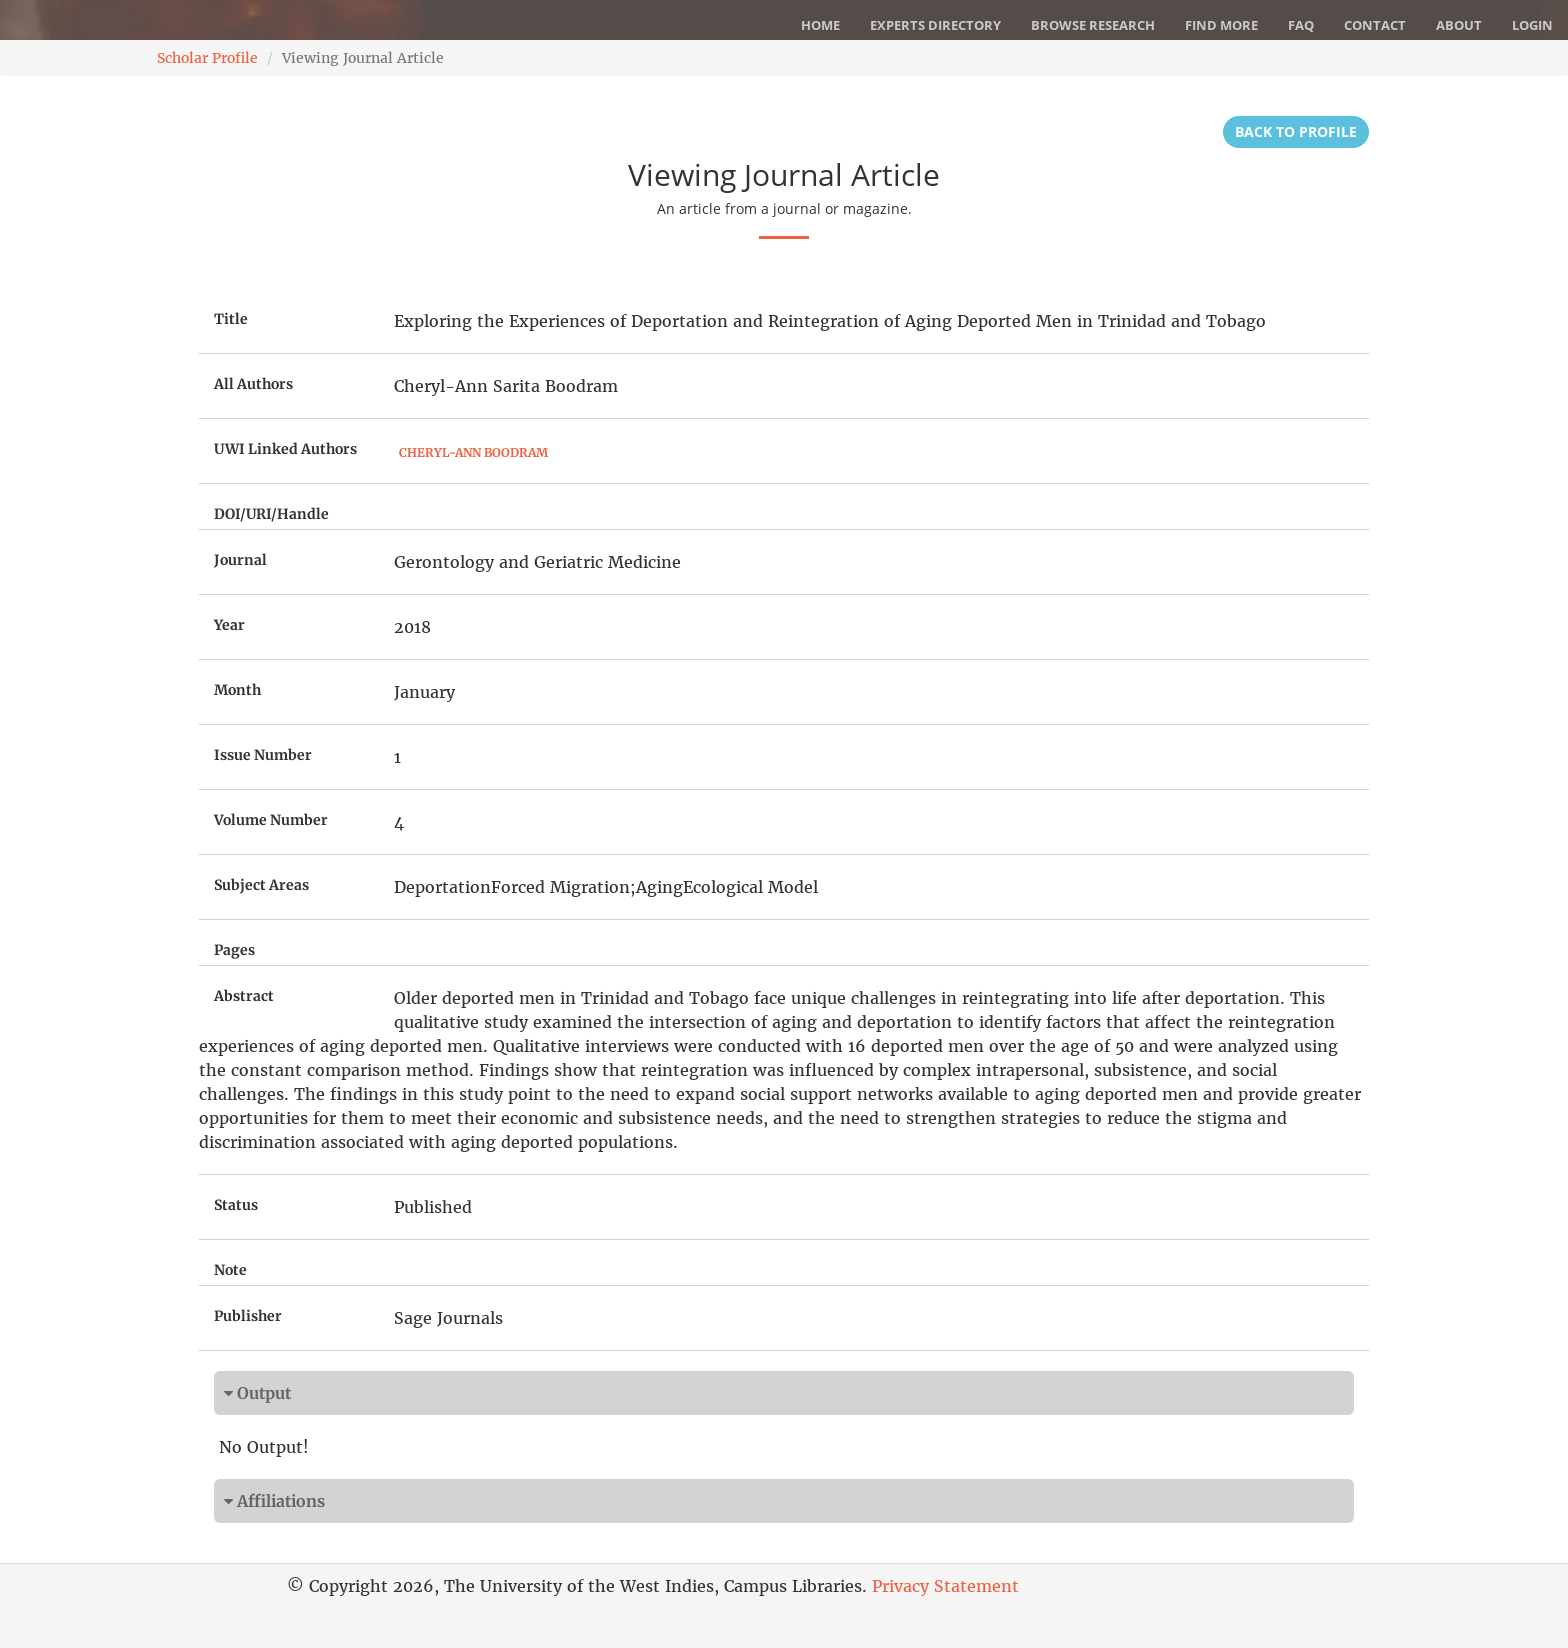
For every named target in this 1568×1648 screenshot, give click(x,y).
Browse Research (1093, 25)
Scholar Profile (207, 58)
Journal (240, 560)
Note (230, 1270)
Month (237, 690)
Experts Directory (935, 25)
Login (1532, 25)
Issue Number (263, 755)
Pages (234, 950)
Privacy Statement (945, 1586)
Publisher (248, 1316)
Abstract (244, 996)
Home (820, 25)
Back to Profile (1296, 131)
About (1459, 25)
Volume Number (271, 820)
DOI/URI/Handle (271, 514)
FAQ (1301, 25)
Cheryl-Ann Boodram (473, 452)
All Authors (253, 384)
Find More (1221, 25)
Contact (1375, 25)
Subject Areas (261, 885)
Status (236, 1205)
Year (229, 625)
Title (231, 319)
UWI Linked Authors (285, 449)
